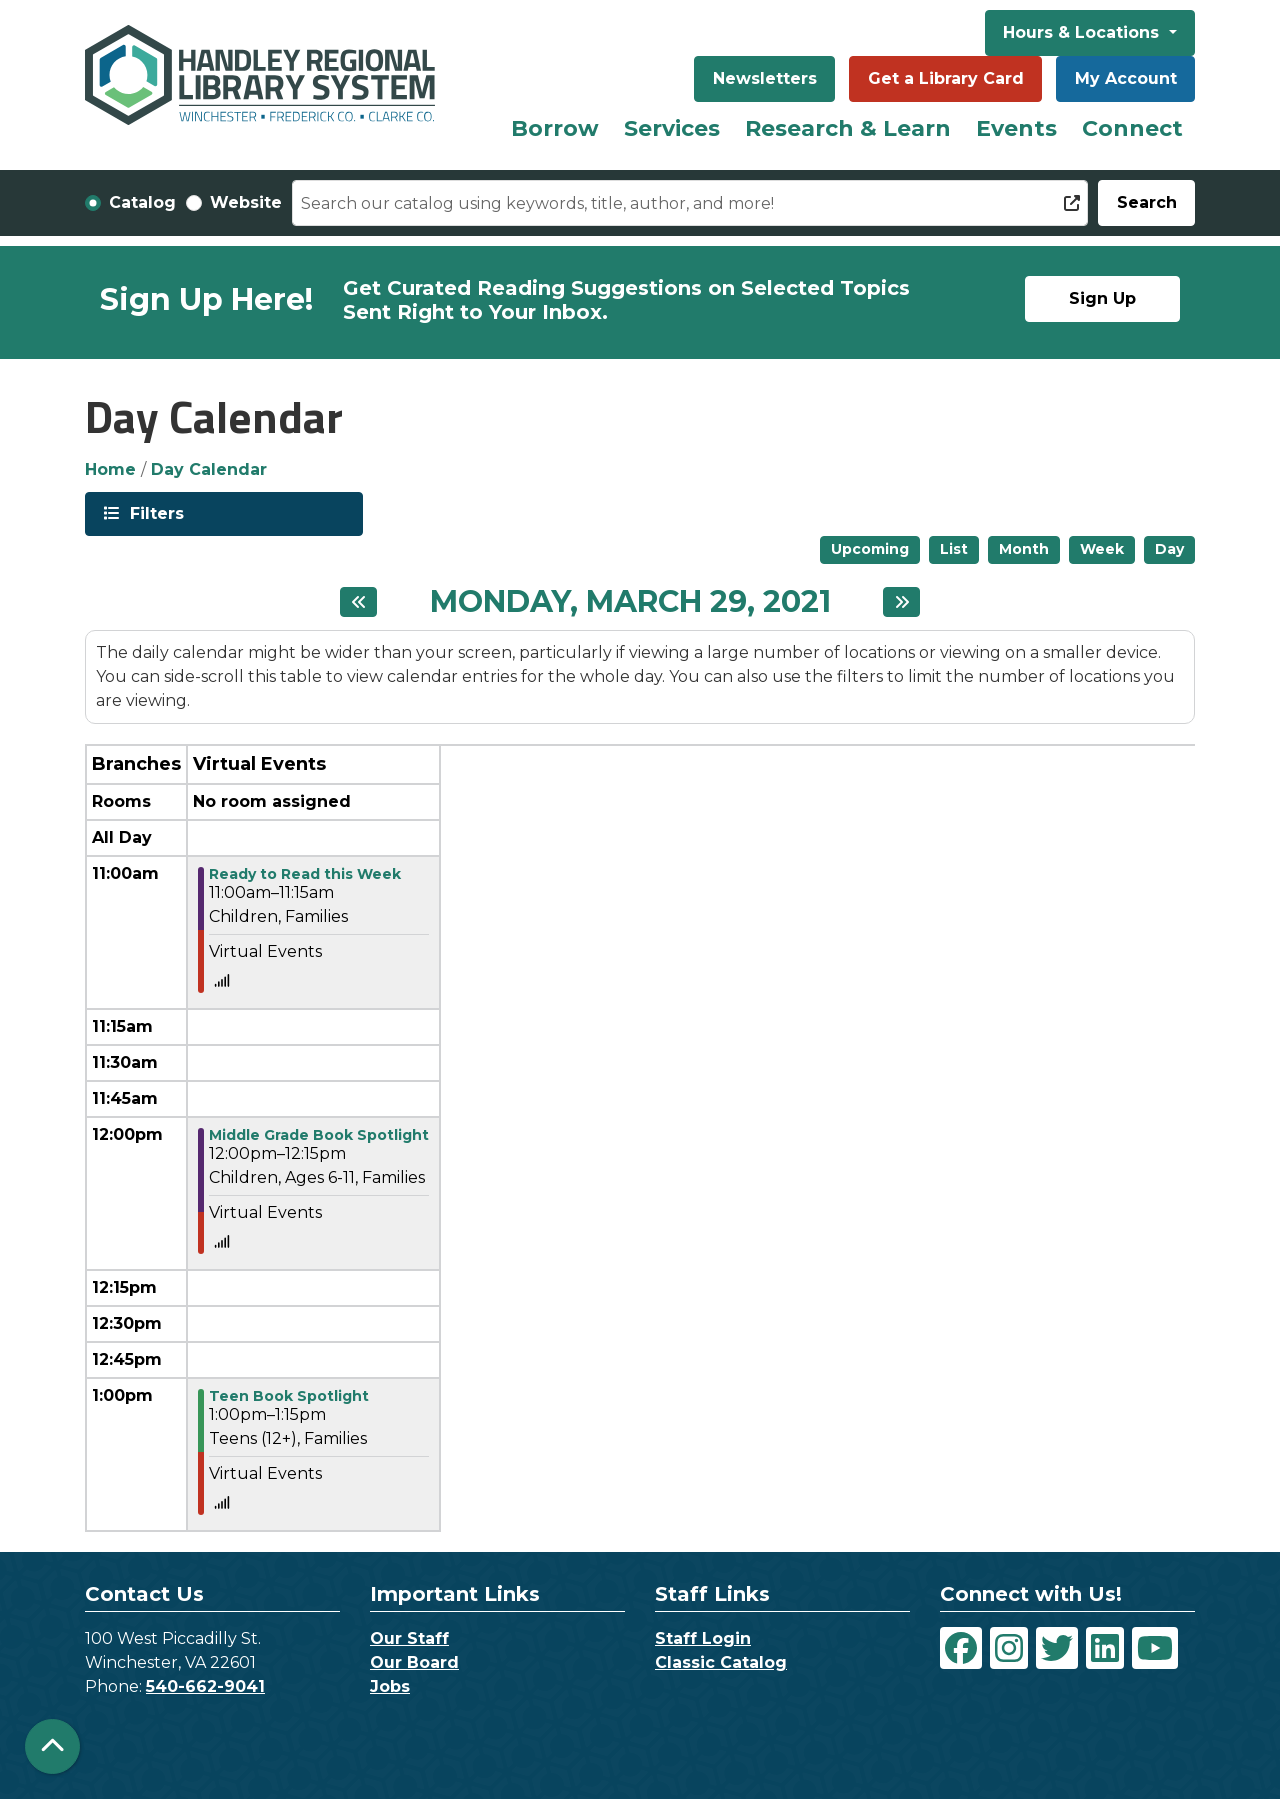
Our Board (414, 1662)
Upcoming (870, 549)
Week (1102, 549)
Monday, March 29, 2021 (630, 602)
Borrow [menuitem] (555, 128)
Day (1169, 549)
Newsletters (765, 78)
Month (1024, 549)
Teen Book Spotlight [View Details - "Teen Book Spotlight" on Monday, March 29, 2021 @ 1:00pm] (289, 1396)
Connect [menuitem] (1132, 128)
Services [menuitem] (672, 128)
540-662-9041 (205, 1686)
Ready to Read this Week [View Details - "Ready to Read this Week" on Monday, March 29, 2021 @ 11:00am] (305, 874)
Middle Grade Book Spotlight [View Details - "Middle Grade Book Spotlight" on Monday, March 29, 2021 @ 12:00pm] (319, 1135)
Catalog (142, 202)
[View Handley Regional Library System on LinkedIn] (1105, 1648)
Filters (155, 512)
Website (246, 202)
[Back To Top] (52, 1746)
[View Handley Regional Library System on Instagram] (1009, 1648)
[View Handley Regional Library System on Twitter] (1057, 1648)
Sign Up (1102, 298)
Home (110, 469)
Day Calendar (209, 469)
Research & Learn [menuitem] (848, 128)
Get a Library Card (946, 78)
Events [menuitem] (1016, 128)
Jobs (390, 1686)
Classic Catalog (721, 1662)
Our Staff (409, 1638)
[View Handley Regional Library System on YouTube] (1155, 1648)
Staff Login (703, 1638)
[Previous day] (358, 602)
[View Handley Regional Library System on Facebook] (961, 1648)
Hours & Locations (1083, 32)
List (954, 549)
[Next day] (901, 602)
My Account (1126, 78)
